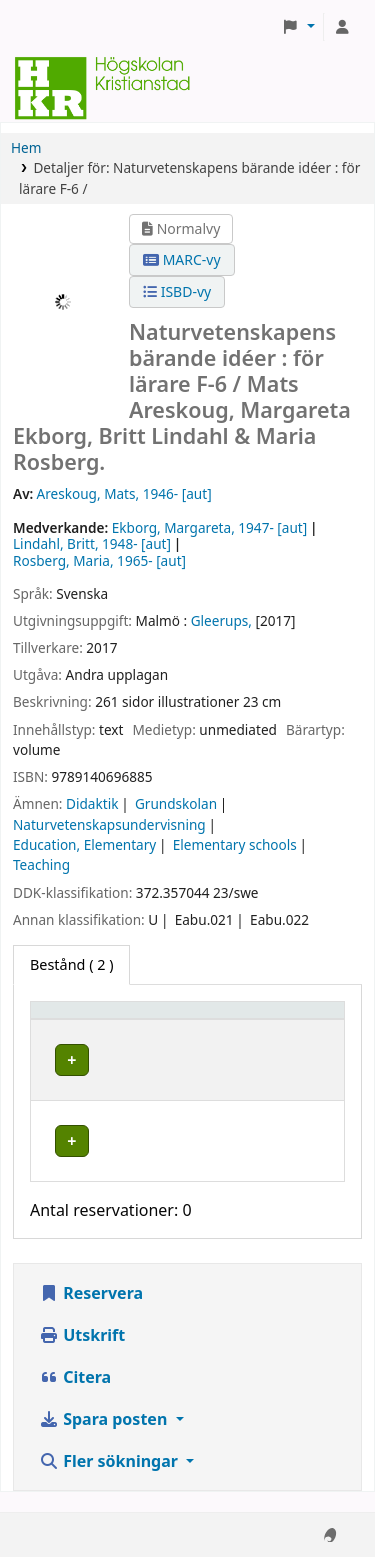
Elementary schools (235, 844)
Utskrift (82, 1355)
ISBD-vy (177, 291)
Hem (26, 147)
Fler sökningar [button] (110, 1481)
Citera (75, 1397)
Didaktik (92, 803)
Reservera (91, 1313)
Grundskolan (176, 803)
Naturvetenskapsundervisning (109, 824)
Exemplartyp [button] (84, 1019)
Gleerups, (221, 620)
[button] (298, 27)
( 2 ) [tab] (71, 964)
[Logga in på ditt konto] (342, 27)
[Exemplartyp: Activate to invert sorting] (127, 1019)
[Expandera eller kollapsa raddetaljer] (283, 1079)
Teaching (41, 864)
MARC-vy (182, 259)
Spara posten (105, 1439)
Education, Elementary (84, 844)
